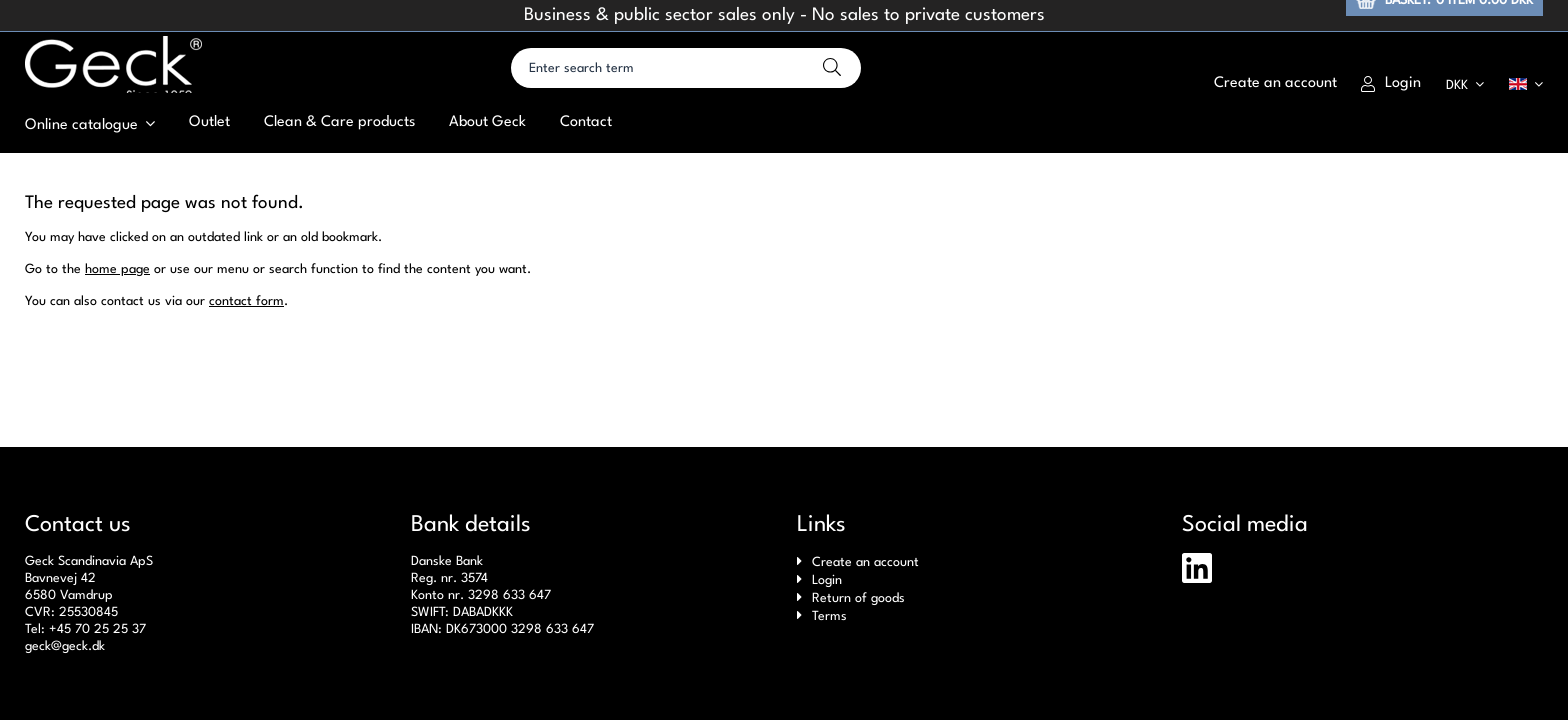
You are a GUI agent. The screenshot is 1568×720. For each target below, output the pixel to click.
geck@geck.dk (65, 646)
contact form (246, 350)
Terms (829, 616)
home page (117, 318)
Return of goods (858, 598)
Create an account (865, 562)
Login (1391, 103)
